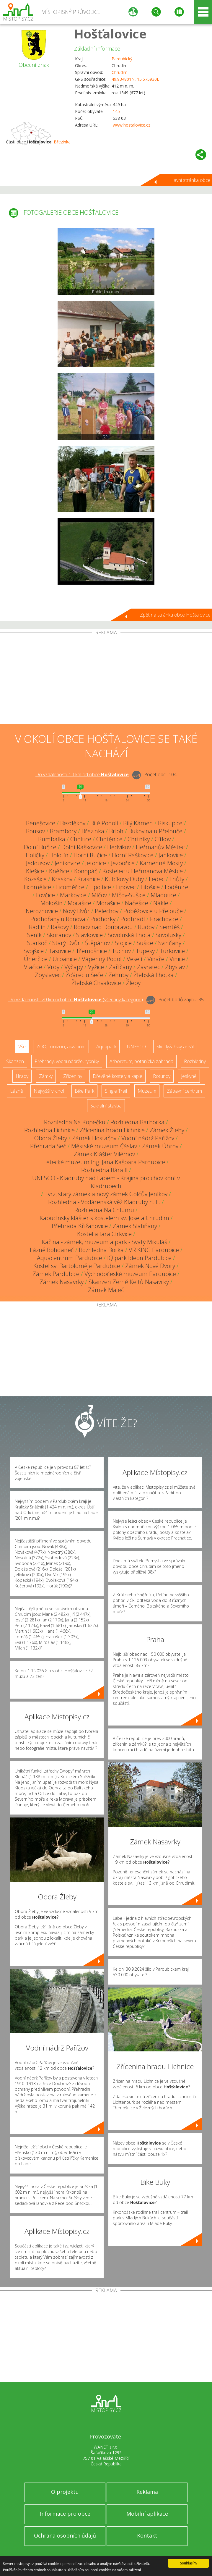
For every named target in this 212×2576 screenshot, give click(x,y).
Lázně (16, 1091)
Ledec (156, 879)
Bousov (35, 831)
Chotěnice (109, 839)
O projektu (65, 2491)
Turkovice (172, 951)
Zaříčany (120, 967)
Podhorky (102, 919)
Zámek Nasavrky (62, 1282)
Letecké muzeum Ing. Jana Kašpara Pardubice (104, 1162)
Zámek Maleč (106, 1290)
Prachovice (164, 919)
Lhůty (176, 879)
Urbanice (65, 959)
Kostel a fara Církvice (104, 1234)
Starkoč (37, 943)
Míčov (99, 895)
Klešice (35, 871)
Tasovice (60, 951)
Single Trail (116, 1091)
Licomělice (37, 887)
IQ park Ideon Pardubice (139, 1258)
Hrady (22, 1076)
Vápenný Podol (102, 959)
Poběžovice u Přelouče (153, 911)
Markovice (73, 895)
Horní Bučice (90, 855)
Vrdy (53, 967)
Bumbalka (51, 839)
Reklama (147, 2491)
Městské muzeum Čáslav (104, 1146)
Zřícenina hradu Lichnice (112, 1130)
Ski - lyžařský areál (175, 1046)
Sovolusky (168, 935)
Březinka (62, 142)
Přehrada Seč (48, 1146)
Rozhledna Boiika (101, 1250)
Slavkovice (89, 935)
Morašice (79, 903)
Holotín (59, 855)
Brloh (116, 831)
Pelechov (106, 911)
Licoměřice (70, 887)
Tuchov (121, 951)
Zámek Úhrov (160, 1146)
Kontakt (147, 2535)
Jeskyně (189, 1076)
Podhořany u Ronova (57, 919)
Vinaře (155, 959)
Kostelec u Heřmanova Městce (142, 871)
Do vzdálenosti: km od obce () (75, 999)
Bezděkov (72, 823)
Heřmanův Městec (160, 847)
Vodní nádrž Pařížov (147, 1138)
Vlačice (33, 967)
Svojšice (34, 951)
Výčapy (73, 967)
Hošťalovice (110, 33)
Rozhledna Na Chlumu (104, 1210)
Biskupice (170, 823)
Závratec (148, 967)
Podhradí (132, 919)
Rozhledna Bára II (104, 1170)
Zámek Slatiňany (135, 1226)
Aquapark (106, 1046)
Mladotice (163, 895)
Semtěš (169, 927)
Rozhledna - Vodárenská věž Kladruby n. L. (104, 1202)
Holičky (35, 855)
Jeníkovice (67, 863)
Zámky (46, 1076)
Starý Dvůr (66, 943)
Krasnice (88, 879)
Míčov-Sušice (129, 895)
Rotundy (161, 1076)
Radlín (37, 927)
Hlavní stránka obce (190, 180)
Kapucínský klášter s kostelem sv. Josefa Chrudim (104, 1218)
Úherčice (36, 959)
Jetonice (95, 863)
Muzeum (147, 1091)
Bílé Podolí (104, 823)
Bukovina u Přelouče (155, 831)
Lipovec (126, 887)
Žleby (133, 983)
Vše (22, 1046)
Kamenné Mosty (161, 863)
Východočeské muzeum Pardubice (130, 1274)
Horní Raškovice (133, 855)
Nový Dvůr (76, 911)
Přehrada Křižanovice (80, 1226)
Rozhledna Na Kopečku (74, 1122)
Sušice (145, 943)
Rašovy (60, 927)
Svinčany (169, 943)
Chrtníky (139, 839)
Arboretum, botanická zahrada (141, 1061)
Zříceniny (72, 1076)
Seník (34, 935)
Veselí (134, 959)
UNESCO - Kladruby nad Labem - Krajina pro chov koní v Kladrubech (106, 1182)
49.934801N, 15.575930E (135, 79)
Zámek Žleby (167, 1130)
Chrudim (120, 72)
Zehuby (118, 975)
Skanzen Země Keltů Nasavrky (129, 1282)
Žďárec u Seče (84, 975)
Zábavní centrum (184, 1091)
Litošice (150, 887)
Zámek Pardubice (55, 1274)
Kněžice (59, 871)
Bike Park (84, 1091)
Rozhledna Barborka (137, 1122)
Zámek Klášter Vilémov (104, 1154)
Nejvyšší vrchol (49, 1091)
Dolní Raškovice (81, 847)
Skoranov (59, 935)
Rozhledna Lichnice (49, 1130)
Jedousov (38, 863)
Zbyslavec (48, 975)
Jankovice (171, 855)
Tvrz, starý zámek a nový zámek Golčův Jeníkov (106, 1194)
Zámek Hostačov (94, 1138)
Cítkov (163, 839)
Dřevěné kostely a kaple (117, 1076)
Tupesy (145, 951)
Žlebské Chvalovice (96, 983)
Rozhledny (195, 1061)
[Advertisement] (106, 679)
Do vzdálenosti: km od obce (82, 774)
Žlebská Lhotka (153, 975)
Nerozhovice (42, 911)
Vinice (177, 959)
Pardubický (122, 59)
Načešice (136, 903)
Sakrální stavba (106, 1105)
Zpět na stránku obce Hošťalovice (175, 615)
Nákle (160, 903)
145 (116, 111)
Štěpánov (97, 943)
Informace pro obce (65, 2513)
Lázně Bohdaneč (52, 1250)
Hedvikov (119, 847)
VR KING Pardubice (154, 1250)
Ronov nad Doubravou (103, 927)
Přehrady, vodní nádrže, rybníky (67, 1061)
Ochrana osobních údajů (65, 2535)
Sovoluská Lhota (129, 935)
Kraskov (62, 879)
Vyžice (96, 967)
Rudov (146, 927)
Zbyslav (175, 967)
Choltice (80, 839)
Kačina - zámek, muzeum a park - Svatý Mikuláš (104, 1242)
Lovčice (45, 895)
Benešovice (40, 823)
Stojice (123, 943)
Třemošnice (91, 951)
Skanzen (15, 1061)
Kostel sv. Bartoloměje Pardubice (76, 1266)
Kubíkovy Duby (124, 879)
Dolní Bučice (40, 847)
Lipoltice (100, 887)
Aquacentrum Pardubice (69, 1258)
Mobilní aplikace (147, 2513)
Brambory (63, 831)
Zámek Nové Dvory (150, 1266)
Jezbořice (123, 863)
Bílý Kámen (138, 823)
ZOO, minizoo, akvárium (61, 1046)
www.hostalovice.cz (131, 125)
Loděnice (176, 887)
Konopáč (85, 871)
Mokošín (51, 903)
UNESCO (136, 1046)
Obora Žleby (50, 1138)
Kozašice (35, 879)
